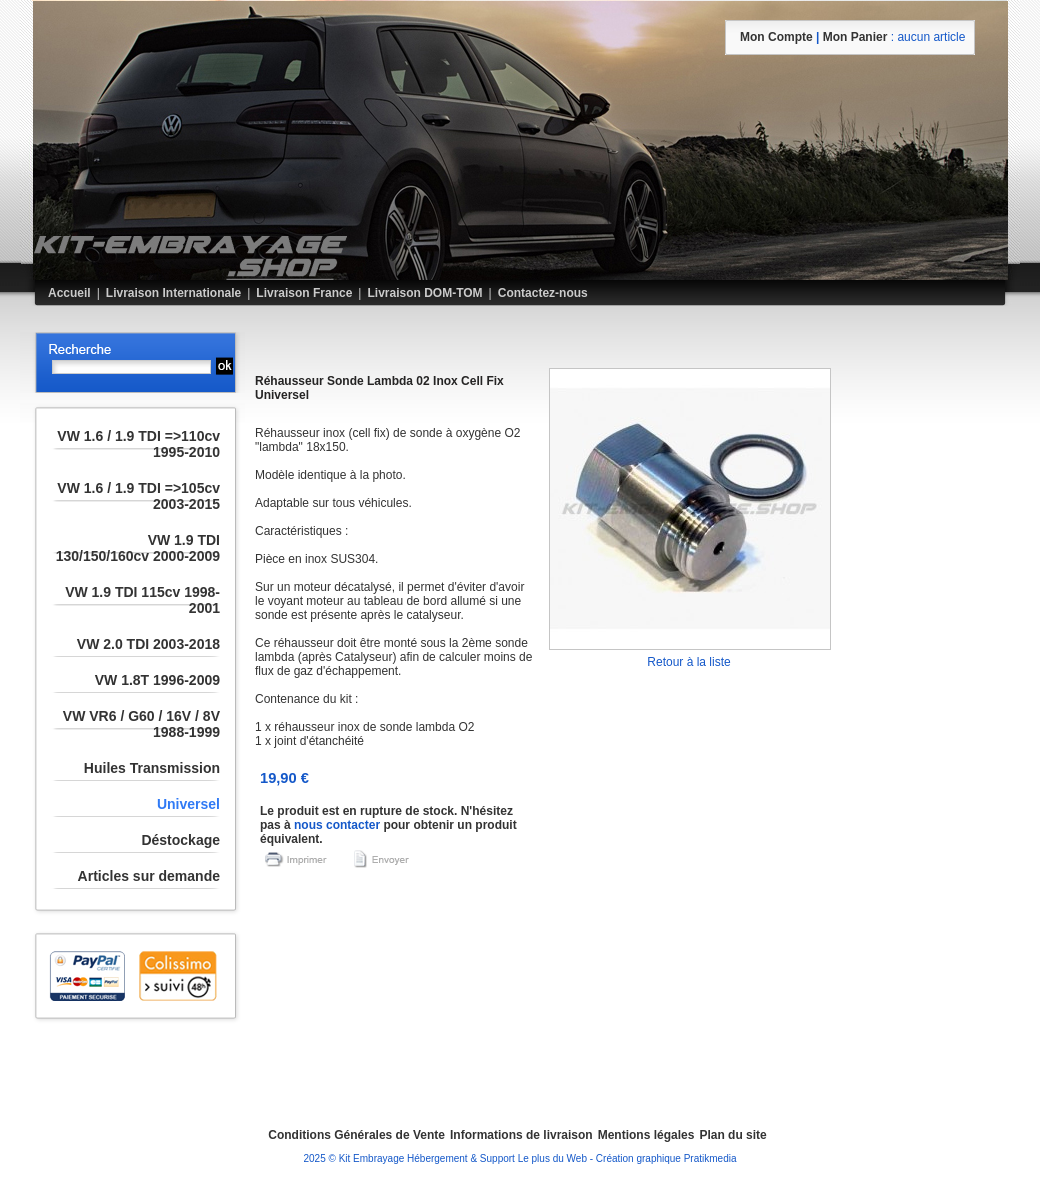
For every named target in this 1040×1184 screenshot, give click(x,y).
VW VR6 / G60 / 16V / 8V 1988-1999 (141, 724)
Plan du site (732, 1135)
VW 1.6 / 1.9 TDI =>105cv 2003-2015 (138, 496)
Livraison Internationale (173, 293)
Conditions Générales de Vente (356, 1135)
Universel (188, 804)
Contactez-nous (543, 293)
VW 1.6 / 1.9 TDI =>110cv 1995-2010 (138, 444)
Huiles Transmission (152, 768)
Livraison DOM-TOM (424, 293)
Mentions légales (646, 1135)
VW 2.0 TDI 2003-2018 (148, 644)
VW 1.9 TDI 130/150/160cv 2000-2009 (138, 548)
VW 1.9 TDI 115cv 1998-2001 (142, 600)
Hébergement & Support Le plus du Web (498, 1158)
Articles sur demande (149, 876)
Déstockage (180, 840)
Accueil (69, 293)
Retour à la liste (688, 662)
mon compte (776, 37)
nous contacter (337, 825)
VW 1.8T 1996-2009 (157, 680)
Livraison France (304, 293)
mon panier (855, 37)
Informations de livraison (521, 1135)
